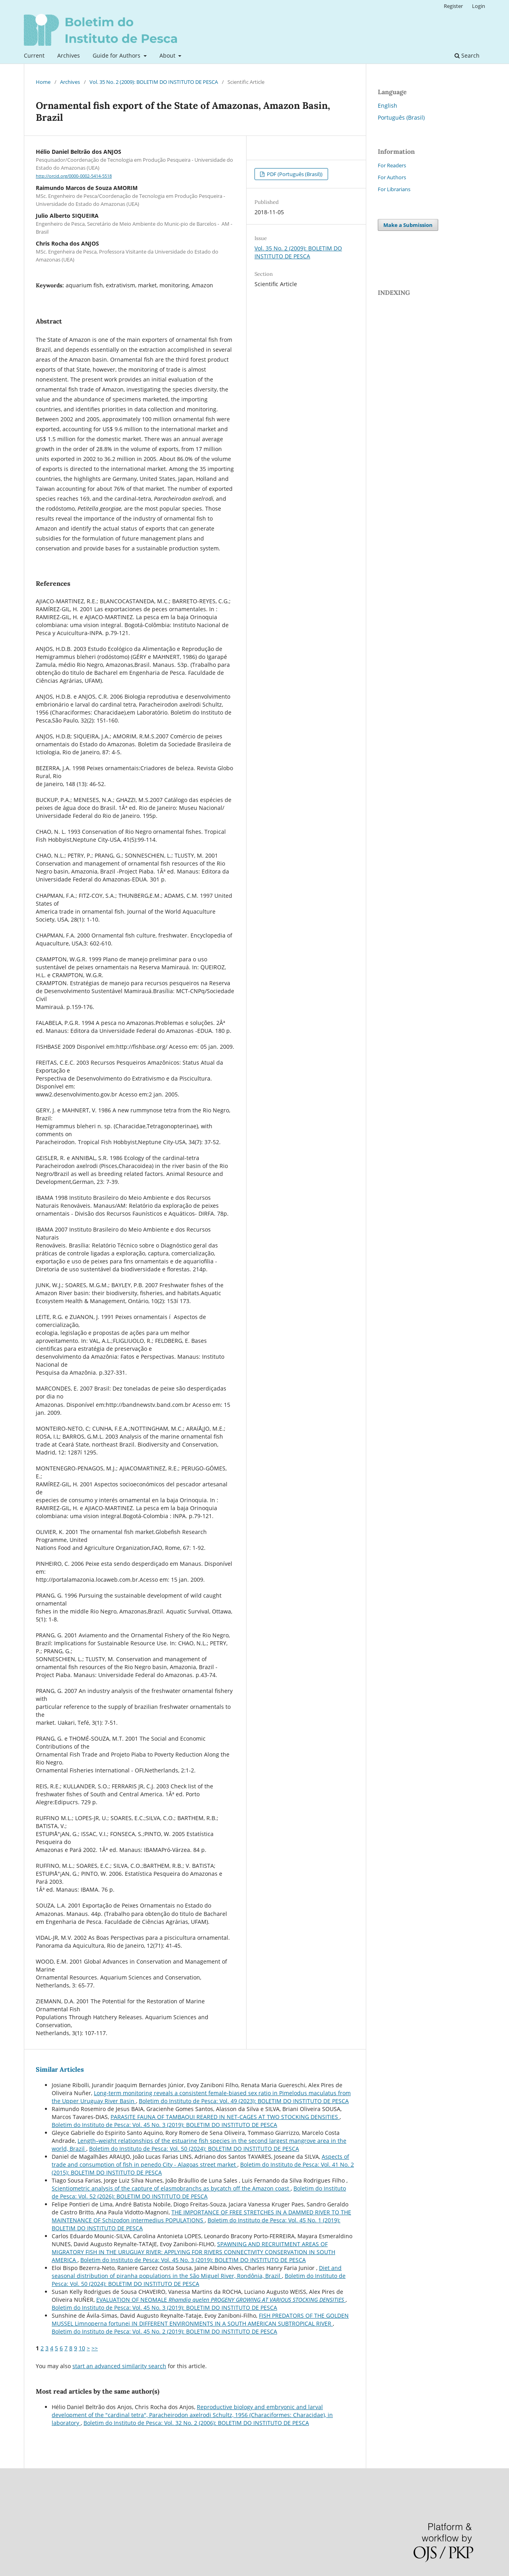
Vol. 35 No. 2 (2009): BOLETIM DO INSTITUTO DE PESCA (153, 81)
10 (82, 2348)
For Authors (392, 177)
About (168, 55)
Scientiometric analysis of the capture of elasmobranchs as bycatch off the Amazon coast (171, 2188)
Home (43, 81)
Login (478, 6)
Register (453, 6)
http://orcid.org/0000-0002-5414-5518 (74, 176)
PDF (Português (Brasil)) (294, 174)
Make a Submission (408, 225)
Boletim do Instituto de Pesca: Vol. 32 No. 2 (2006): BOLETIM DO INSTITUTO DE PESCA (196, 2423)
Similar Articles (60, 2069)
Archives (68, 55)
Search (467, 55)
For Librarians (394, 189)
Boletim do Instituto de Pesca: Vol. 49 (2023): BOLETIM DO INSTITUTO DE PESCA (244, 2101)
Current (34, 55)
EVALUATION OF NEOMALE (221, 2299)
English (387, 105)
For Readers (392, 165)
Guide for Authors (117, 55)
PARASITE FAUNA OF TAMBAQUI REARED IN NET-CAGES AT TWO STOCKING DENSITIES (225, 2117)
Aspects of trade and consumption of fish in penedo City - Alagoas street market (200, 2160)
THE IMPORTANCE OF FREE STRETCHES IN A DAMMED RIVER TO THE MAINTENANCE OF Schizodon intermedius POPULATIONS (201, 2216)
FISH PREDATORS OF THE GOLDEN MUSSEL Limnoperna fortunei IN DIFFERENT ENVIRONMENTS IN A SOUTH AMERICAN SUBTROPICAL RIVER (200, 2319)
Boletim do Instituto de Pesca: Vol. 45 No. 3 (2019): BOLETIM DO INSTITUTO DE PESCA (164, 2125)
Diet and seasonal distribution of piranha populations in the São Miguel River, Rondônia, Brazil (197, 2272)
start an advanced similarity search (119, 2366)
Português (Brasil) (401, 117)
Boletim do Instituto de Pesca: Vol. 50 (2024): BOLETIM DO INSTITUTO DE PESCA (194, 2148)
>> (94, 2348)
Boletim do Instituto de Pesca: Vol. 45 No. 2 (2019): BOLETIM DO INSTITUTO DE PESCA (164, 2331)
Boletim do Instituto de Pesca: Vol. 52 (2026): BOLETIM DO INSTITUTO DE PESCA (199, 2192)
